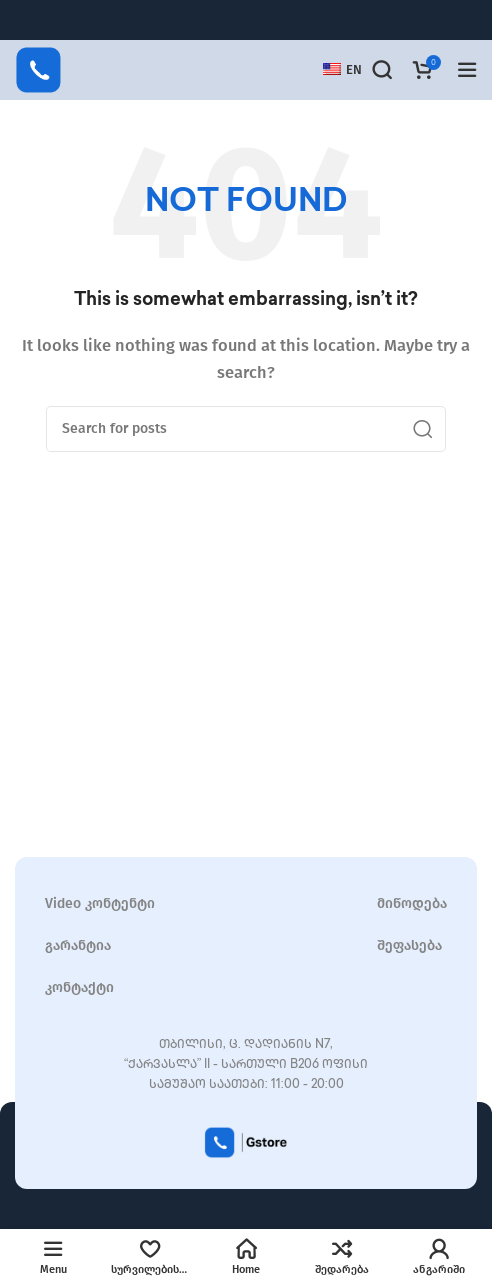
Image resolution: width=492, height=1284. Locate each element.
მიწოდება (412, 903)
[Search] (382, 70)
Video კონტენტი (100, 903)
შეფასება (409, 945)
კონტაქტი (79, 987)
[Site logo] (38, 69)
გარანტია (78, 945)
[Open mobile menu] (467, 70)
